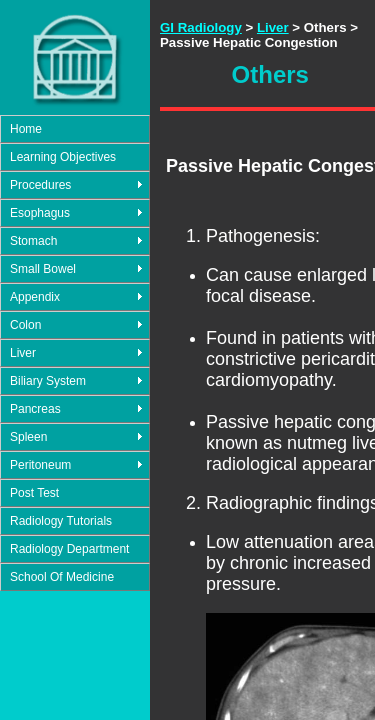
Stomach (33, 241)
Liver (23, 353)
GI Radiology (201, 27)
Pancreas (35, 409)
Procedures (40, 185)
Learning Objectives (63, 157)
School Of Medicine (62, 577)
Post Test (34, 493)
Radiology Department (69, 549)
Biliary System (48, 381)
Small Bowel (43, 269)
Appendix (35, 297)
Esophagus (40, 213)
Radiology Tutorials (61, 521)
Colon (25, 325)
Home (26, 129)
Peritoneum (40, 465)
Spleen (28, 437)
